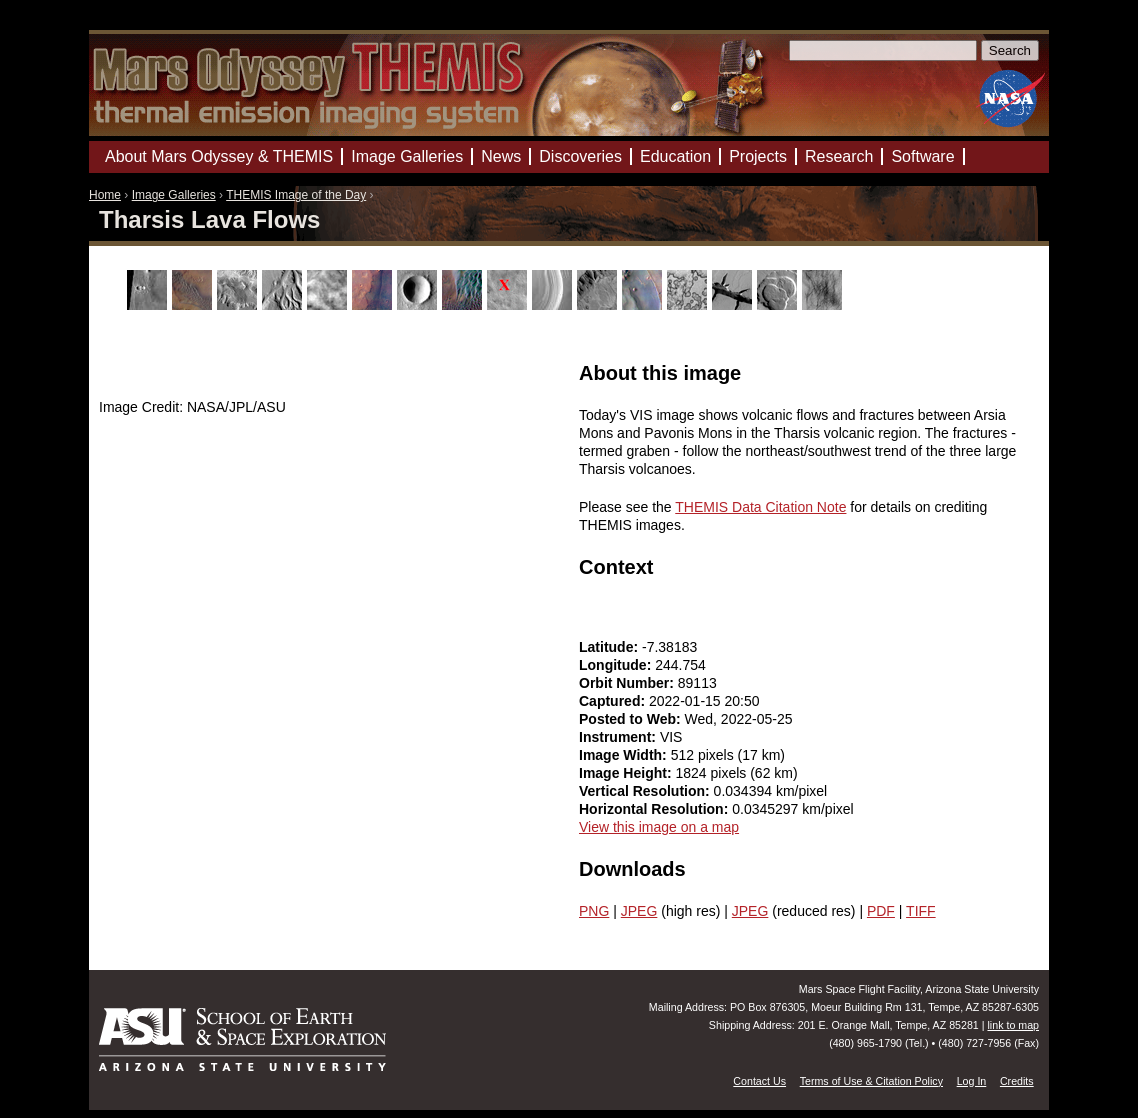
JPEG (639, 911)
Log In (972, 1081)
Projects (758, 156)
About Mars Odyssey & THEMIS (219, 156)
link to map (1013, 1025)
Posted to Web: (632, 719)
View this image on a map (659, 827)
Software (922, 156)
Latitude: (610, 647)
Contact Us (759, 1081)
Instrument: (619, 737)
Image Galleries (174, 195)
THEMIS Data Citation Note (760, 507)
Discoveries (580, 156)
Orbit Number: (628, 683)
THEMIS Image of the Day (296, 195)
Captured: (614, 701)
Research (839, 156)
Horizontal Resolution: (655, 809)
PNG (594, 911)
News (501, 156)
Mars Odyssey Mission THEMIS (148, 24)
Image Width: (625, 755)
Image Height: (627, 773)
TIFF (921, 911)
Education (675, 156)
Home (105, 195)
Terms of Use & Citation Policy (871, 1081)
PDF (881, 911)
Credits (1017, 1081)
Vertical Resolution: (646, 791)
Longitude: (617, 665)
